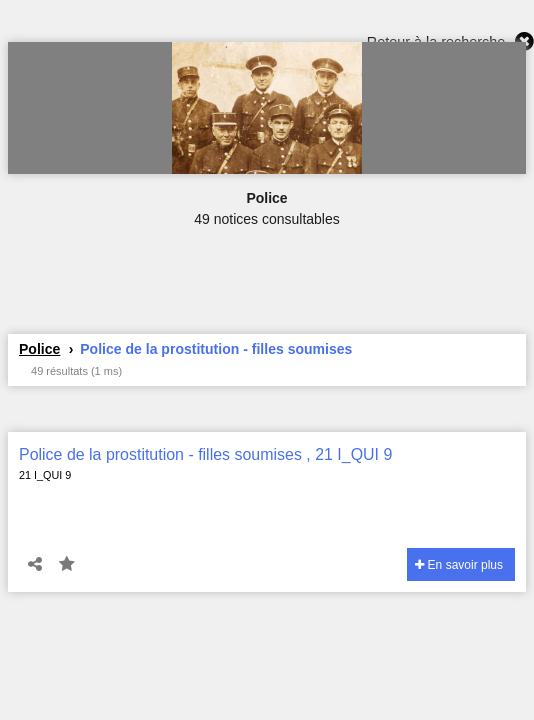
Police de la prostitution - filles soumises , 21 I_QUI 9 (205, 454)
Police (39, 349)
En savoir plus (459, 565)
